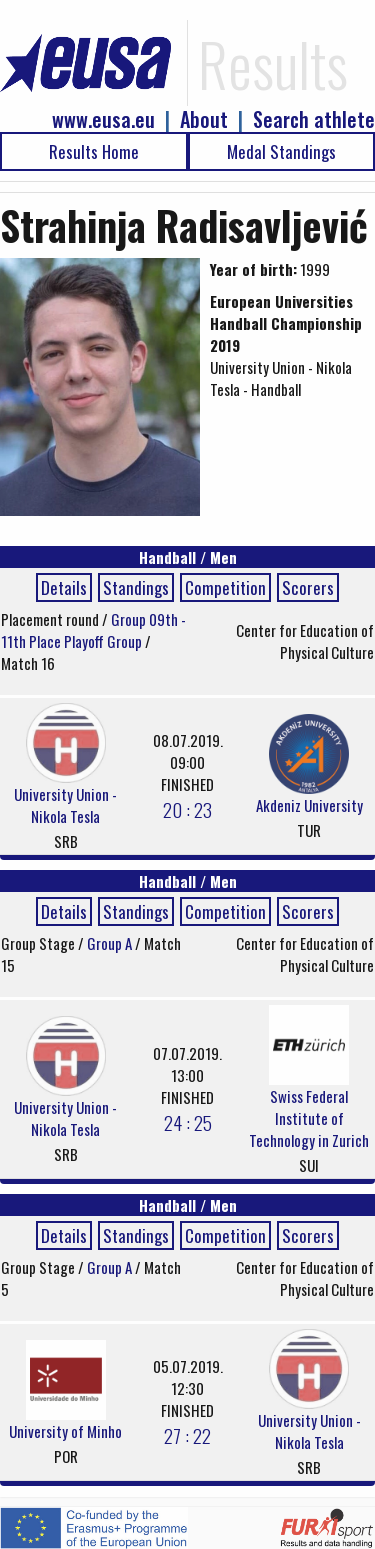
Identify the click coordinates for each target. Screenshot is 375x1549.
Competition (225, 587)
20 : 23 (187, 809)
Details (64, 587)
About (204, 119)
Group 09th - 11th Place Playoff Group (93, 630)
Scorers (308, 587)
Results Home (94, 151)
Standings (136, 587)
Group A (111, 943)
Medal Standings (281, 151)
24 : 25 (188, 1122)
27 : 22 (187, 1435)
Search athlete (314, 119)
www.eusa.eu (103, 119)
